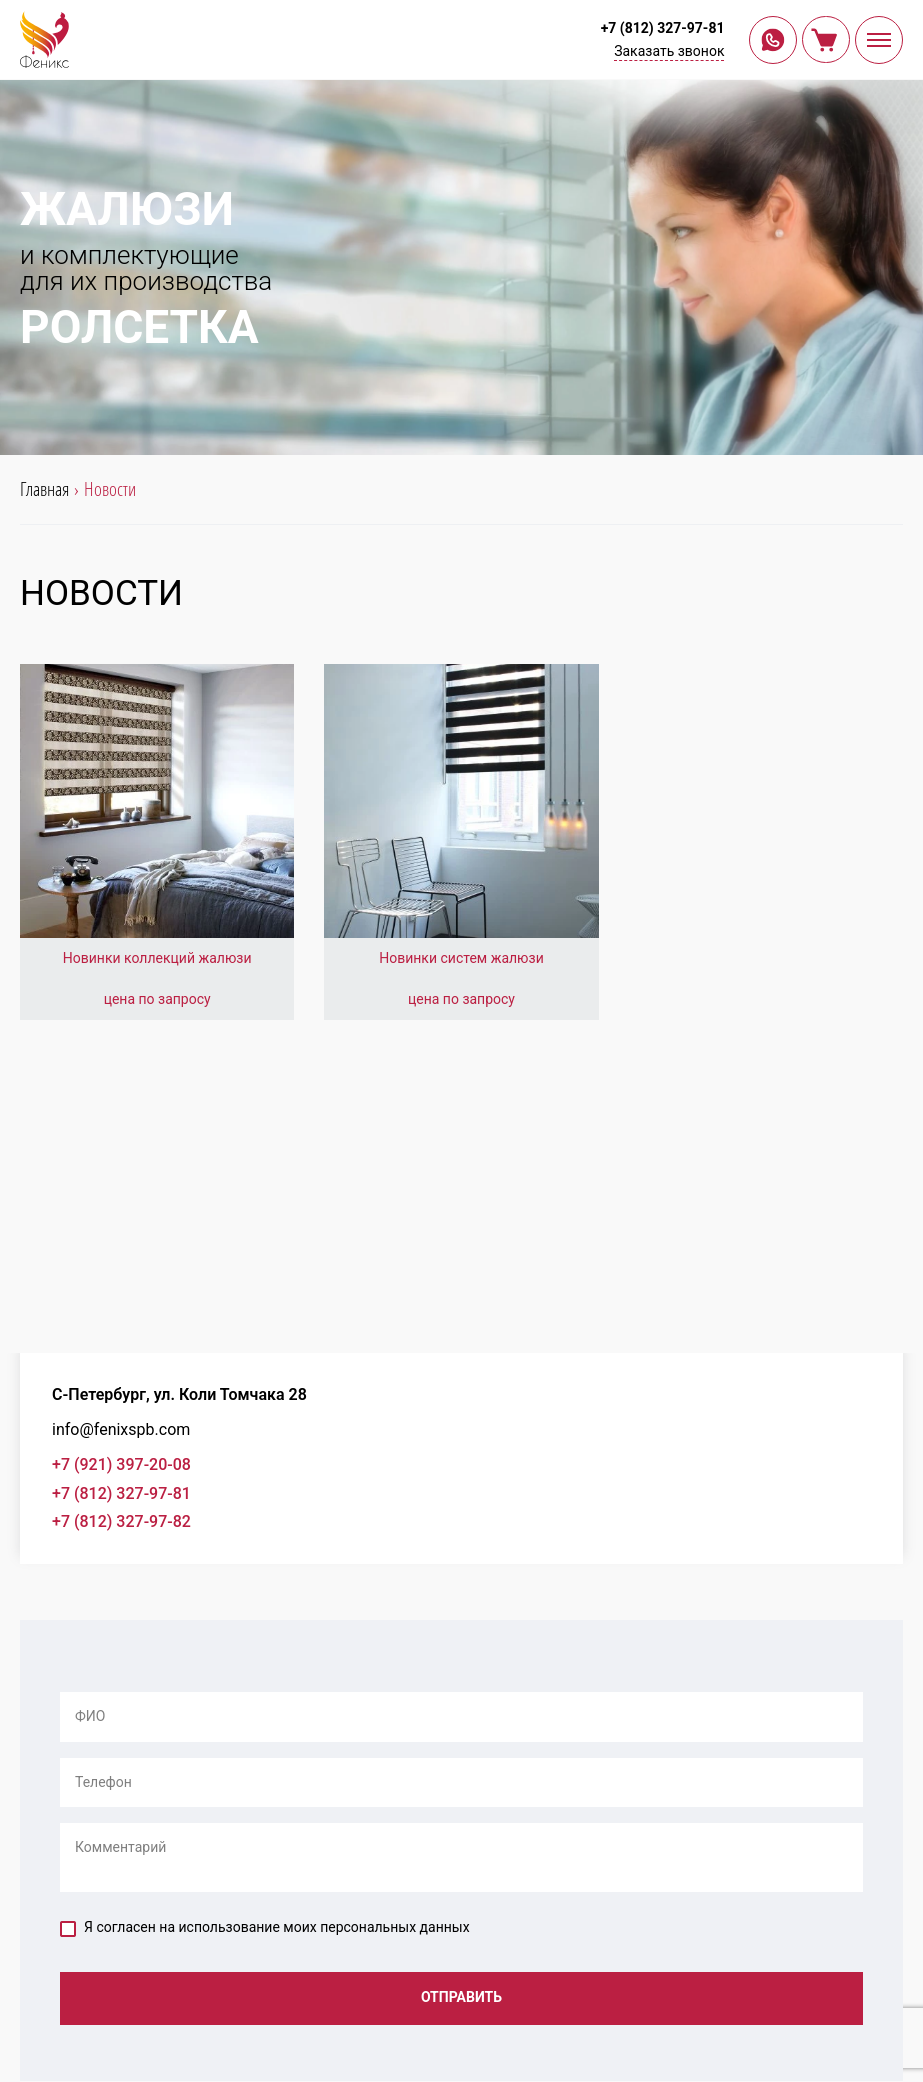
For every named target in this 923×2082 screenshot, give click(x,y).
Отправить (461, 1998)
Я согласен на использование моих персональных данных (265, 1928)
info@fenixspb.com (121, 1429)
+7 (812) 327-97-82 (121, 1521)
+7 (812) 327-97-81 (662, 28)
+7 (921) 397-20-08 (121, 1464)
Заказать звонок (669, 51)
